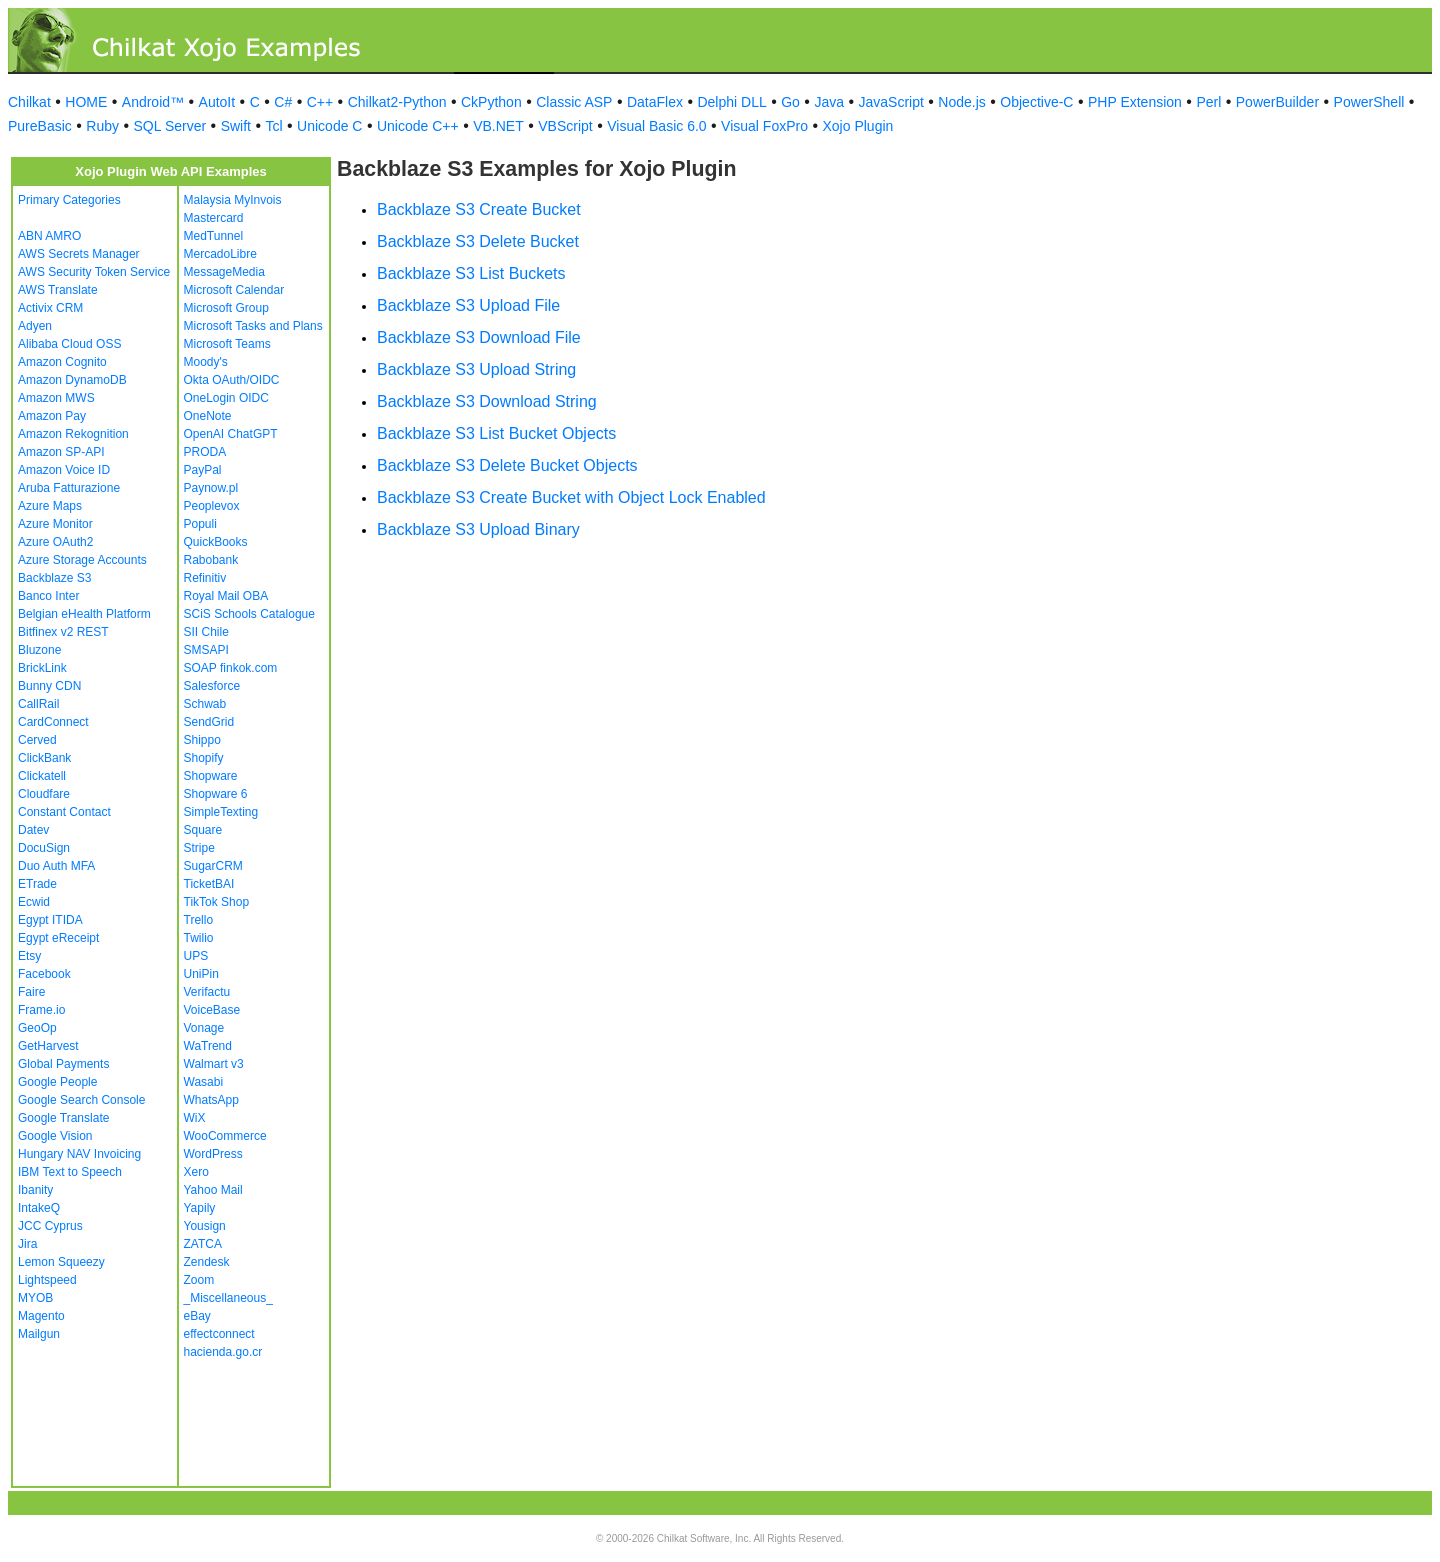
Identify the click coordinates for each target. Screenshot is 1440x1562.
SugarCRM (213, 866)
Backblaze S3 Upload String (476, 369)
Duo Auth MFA (56, 866)
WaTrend (208, 1046)
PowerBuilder (1277, 102)
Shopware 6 (216, 794)
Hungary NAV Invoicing (79, 1154)
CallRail (38, 704)
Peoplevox (212, 506)
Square (203, 830)
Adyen (35, 326)
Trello (199, 920)
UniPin (201, 974)
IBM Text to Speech (70, 1172)
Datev (33, 830)
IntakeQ (39, 1208)
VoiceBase (212, 1010)
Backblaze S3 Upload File (468, 305)
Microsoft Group (226, 308)
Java (829, 102)
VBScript (565, 126)
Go (790, 102)
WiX (195, 1118)
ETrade (37, 884)
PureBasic (40, 126)
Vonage (204, 1028)
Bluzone (39, 650)
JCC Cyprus (50, 1226)
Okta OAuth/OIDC (232, 380)
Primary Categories (69, 200)
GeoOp (37, 1028)
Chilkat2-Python (397, 102)
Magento (41, 1316)
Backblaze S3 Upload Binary (478, 529)
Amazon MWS (56, 398)
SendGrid (209, 722)
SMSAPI (206, 650)
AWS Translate (58, 290)
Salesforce (212, 686)
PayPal (203, 470)
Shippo (202, 740)
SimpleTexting (221, 812)
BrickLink (42, 668)
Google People (57, 1082)
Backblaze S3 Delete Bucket (478, 241)
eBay (197, 1316)
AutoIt (217, 102)
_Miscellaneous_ (228, 1298)
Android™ (153, 102)
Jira (27, 1244)
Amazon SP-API (61, 452)
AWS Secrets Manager (79, 254)
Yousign (205, 1226)
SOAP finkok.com (231, 668)
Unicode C (329, 126)
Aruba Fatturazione (69, 488)
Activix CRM (50, 308)
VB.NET (498, 126)
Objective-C (1036, 102)
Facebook (44, 974)
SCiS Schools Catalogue (249, 614)
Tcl (273, 126)
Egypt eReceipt (58, 938)
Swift (236, 126)
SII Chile (206, 632)
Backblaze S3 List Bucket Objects (496, 433)
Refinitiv (205, 578)
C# (283, 102)
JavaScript (891, 102)
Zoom (199, 1280)
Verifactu (207, 992)
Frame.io (41, 1010)
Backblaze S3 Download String (487, 401)
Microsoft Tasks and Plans (253, 326)
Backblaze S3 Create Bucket (479, 209)
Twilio (199, 938)
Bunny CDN (49, 686)
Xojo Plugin (858, 126)
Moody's (206, 362)
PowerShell (1369, 102)
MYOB (35, 1298)
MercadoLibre (220, 254)
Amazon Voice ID (64, 470)
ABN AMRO (49, 236)
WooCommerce (225, 1136)
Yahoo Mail (213, 1190)
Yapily (200, 1208)
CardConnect (53, 722)
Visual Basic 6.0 (656, 126)
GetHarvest (48, 1046)
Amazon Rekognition (73, 434)
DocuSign (44, 848)
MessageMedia (224, 272)
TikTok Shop (217, 902)
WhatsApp (211, 1100)
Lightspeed (47, 1280)
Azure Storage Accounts (82, 560)
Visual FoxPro (764, 126)
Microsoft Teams (227, 344)
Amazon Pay (52, 416)
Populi (200, 524)
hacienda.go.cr (223, 1352)
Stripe (199, 848)
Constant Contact (64, 812)
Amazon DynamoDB (72, 380)
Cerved (37, 740)
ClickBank (44, 758)
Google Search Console (81, 1100)
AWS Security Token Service (94, 272)
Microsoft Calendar (234, 290)
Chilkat (29, 102)
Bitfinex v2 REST (63, 632)
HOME (86, 102)
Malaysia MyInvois (233, 200)
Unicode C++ (418, 126)
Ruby (102, 126)
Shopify (204, 758)
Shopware (211, 776)
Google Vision (55, 1136)
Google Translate (63, 1118)
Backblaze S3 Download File (479, 337)
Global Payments (63, 1064)
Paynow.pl (211, 488)
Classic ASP (574, 102)
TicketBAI (209, 884)
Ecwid (34, 902)
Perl (1208, 102)
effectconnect (219, 1334)
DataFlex (655, 102)
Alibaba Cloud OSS (69, 344)
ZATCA (203, 1244)
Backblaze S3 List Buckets (471, 273)
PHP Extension (1135, 102)
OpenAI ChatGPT (231, 434)
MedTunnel (214, 236)
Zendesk (207, 1262)
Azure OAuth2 (55, 542)
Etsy (29, 956)
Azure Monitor (55, 524)
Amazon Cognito (62, 362)
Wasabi (204, 1082)
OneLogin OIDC (226, 398)
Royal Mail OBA (226, 596)
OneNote (208, 416)
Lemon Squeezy (61, 1262)
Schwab (205, 704)
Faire (31, 992)
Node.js (961, 102)
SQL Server (170, 126)
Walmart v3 (214, 1064)
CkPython (491, 102)
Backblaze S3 (54, 578)
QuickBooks (216, 542)
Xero (196, 1172)
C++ (320, 102)
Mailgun (39, 1334)
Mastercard (214, 218)
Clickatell (42, 776)
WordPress (213, 1154)
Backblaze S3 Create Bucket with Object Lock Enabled (571, 497)
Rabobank (211, 560)
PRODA (205, 452)
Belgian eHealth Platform (84, 614)
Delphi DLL (731, 102)
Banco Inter (48, 596)
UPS (196, 956)
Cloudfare (44, 794)
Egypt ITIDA (50, 920)
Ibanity (35, 1190)
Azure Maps (50, 506)
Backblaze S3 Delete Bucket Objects (507, 465)
